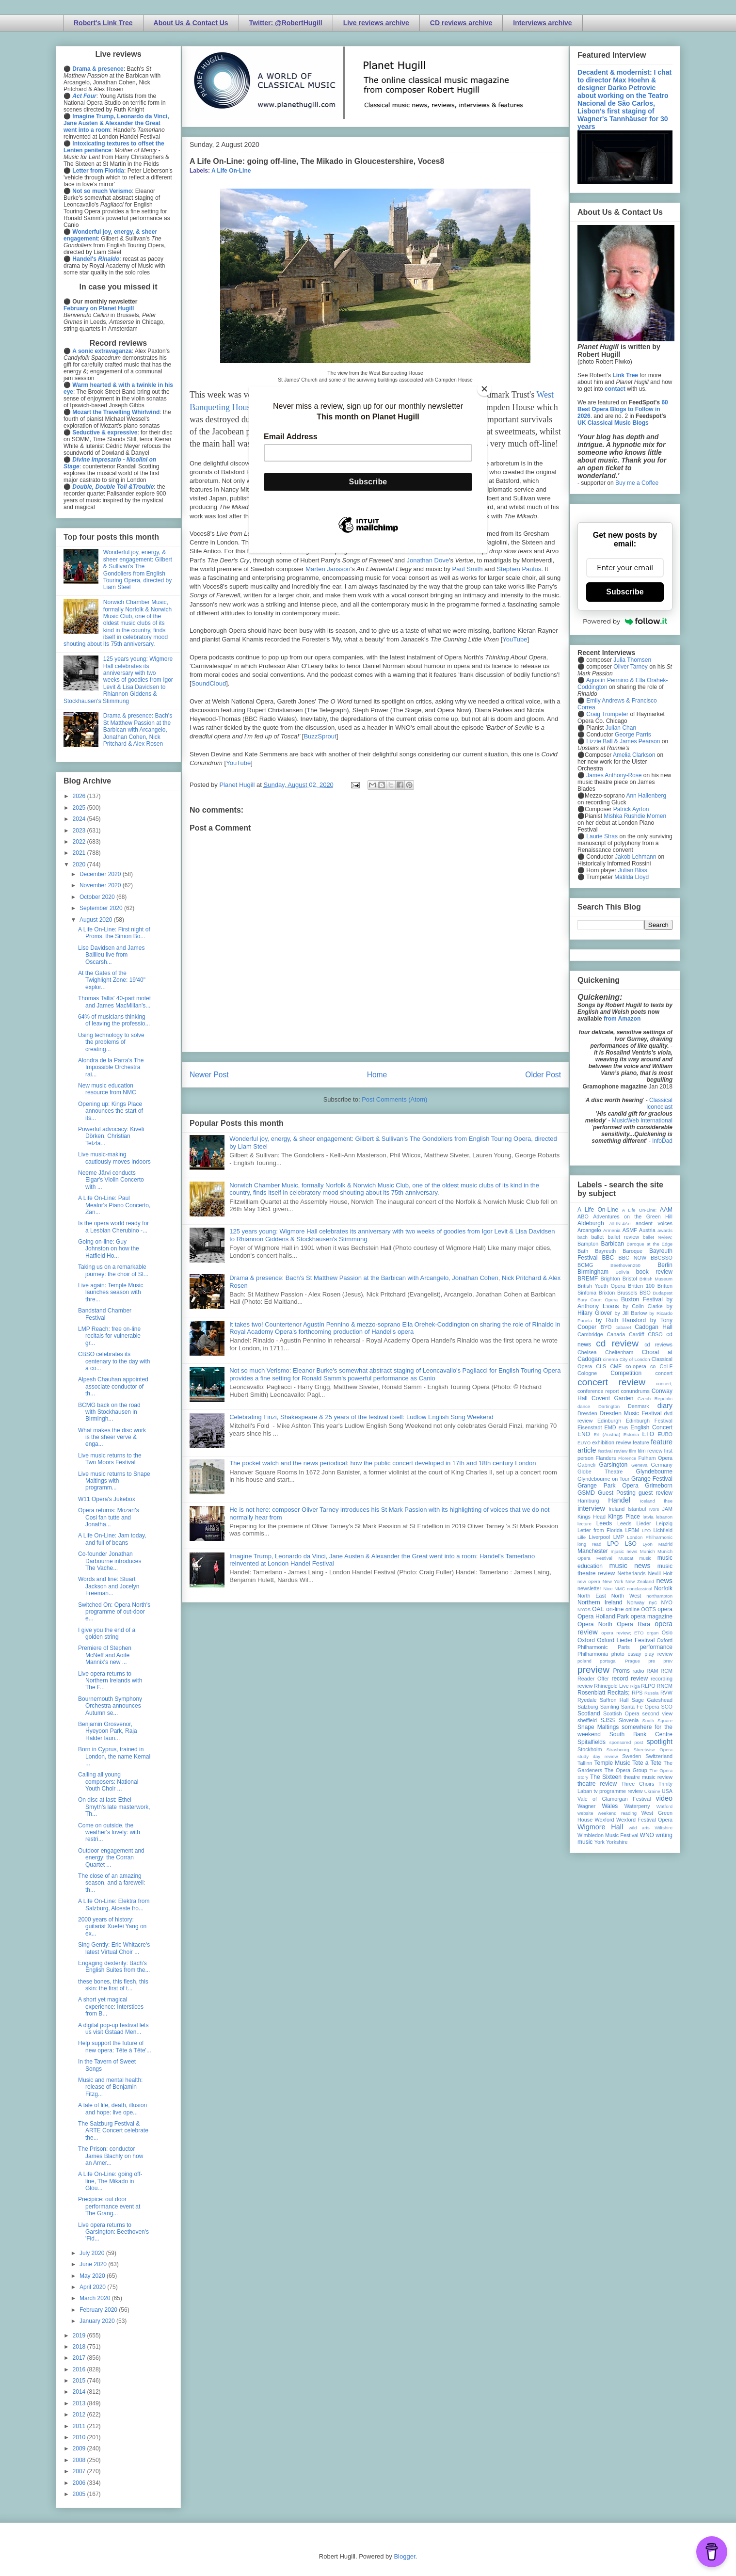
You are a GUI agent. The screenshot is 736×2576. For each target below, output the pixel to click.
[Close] (484, 389)
